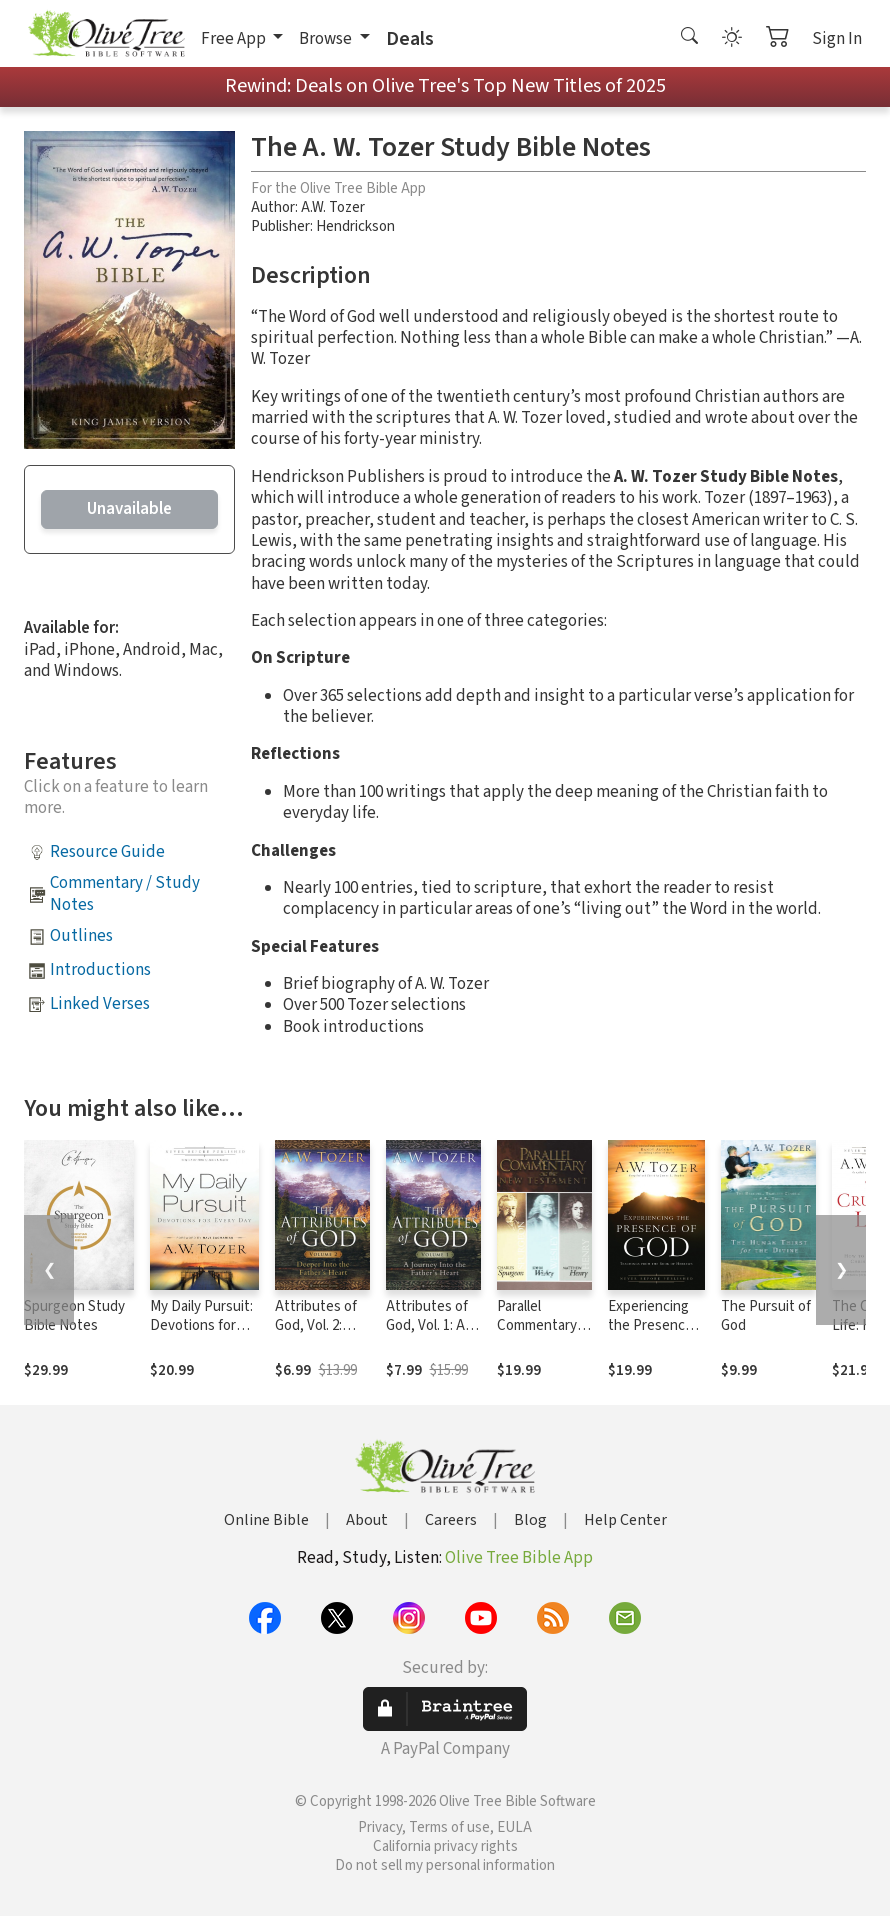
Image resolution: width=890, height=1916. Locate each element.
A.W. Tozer (333, 207)
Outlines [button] (81, 936)
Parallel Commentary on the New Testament (537, 1335)
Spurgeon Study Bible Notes (74, 1316)
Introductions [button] (100, 970)
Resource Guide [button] (107, 852)
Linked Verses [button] (100, 1004)
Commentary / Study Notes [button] (125, 893)
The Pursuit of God (766, 1316)
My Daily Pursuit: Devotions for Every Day (201, 1325)
